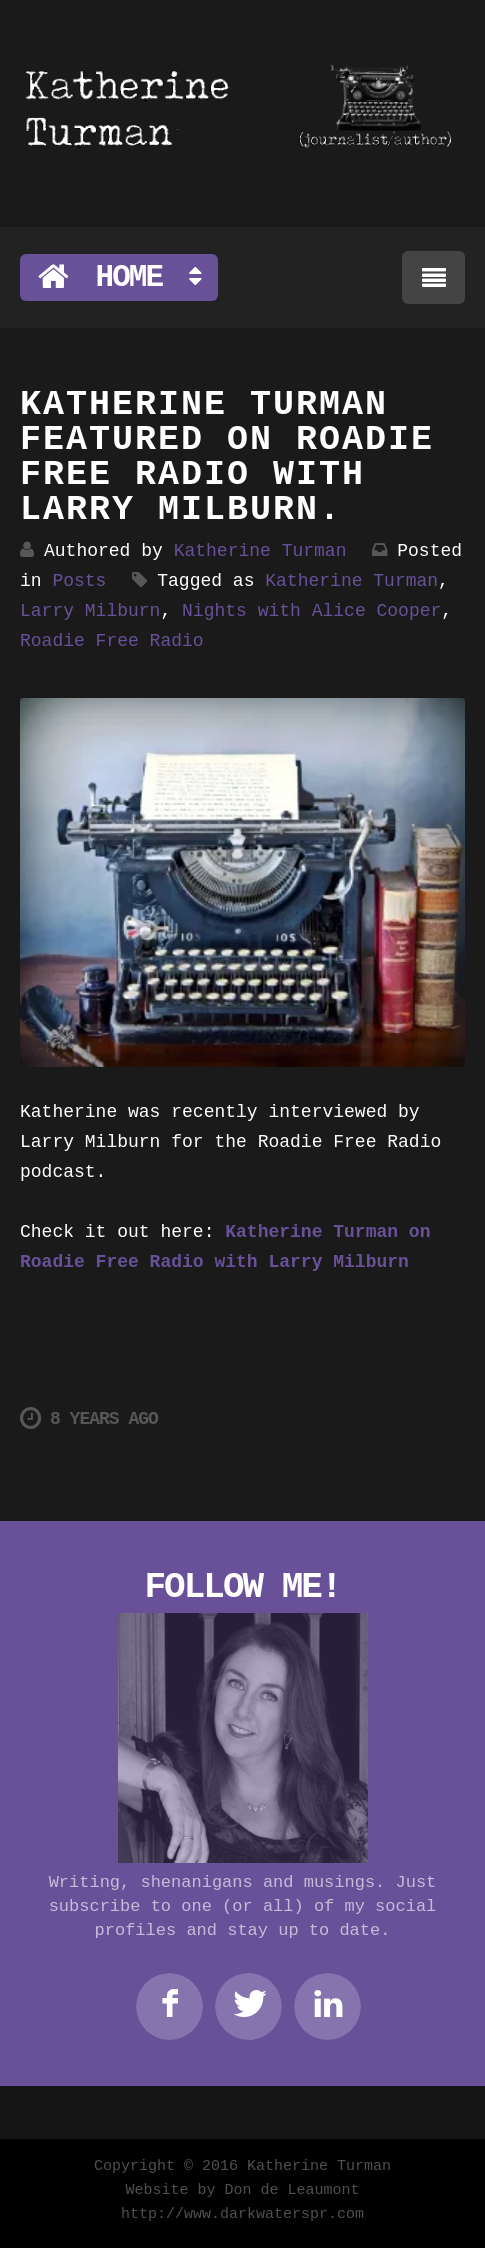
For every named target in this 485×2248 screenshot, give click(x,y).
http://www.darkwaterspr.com (242, 2214)
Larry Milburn (90, 611)
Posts (79, 581)
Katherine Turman (260, 551)
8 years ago (89, 1418)
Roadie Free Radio (112, 641)
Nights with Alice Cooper (311, 611)
